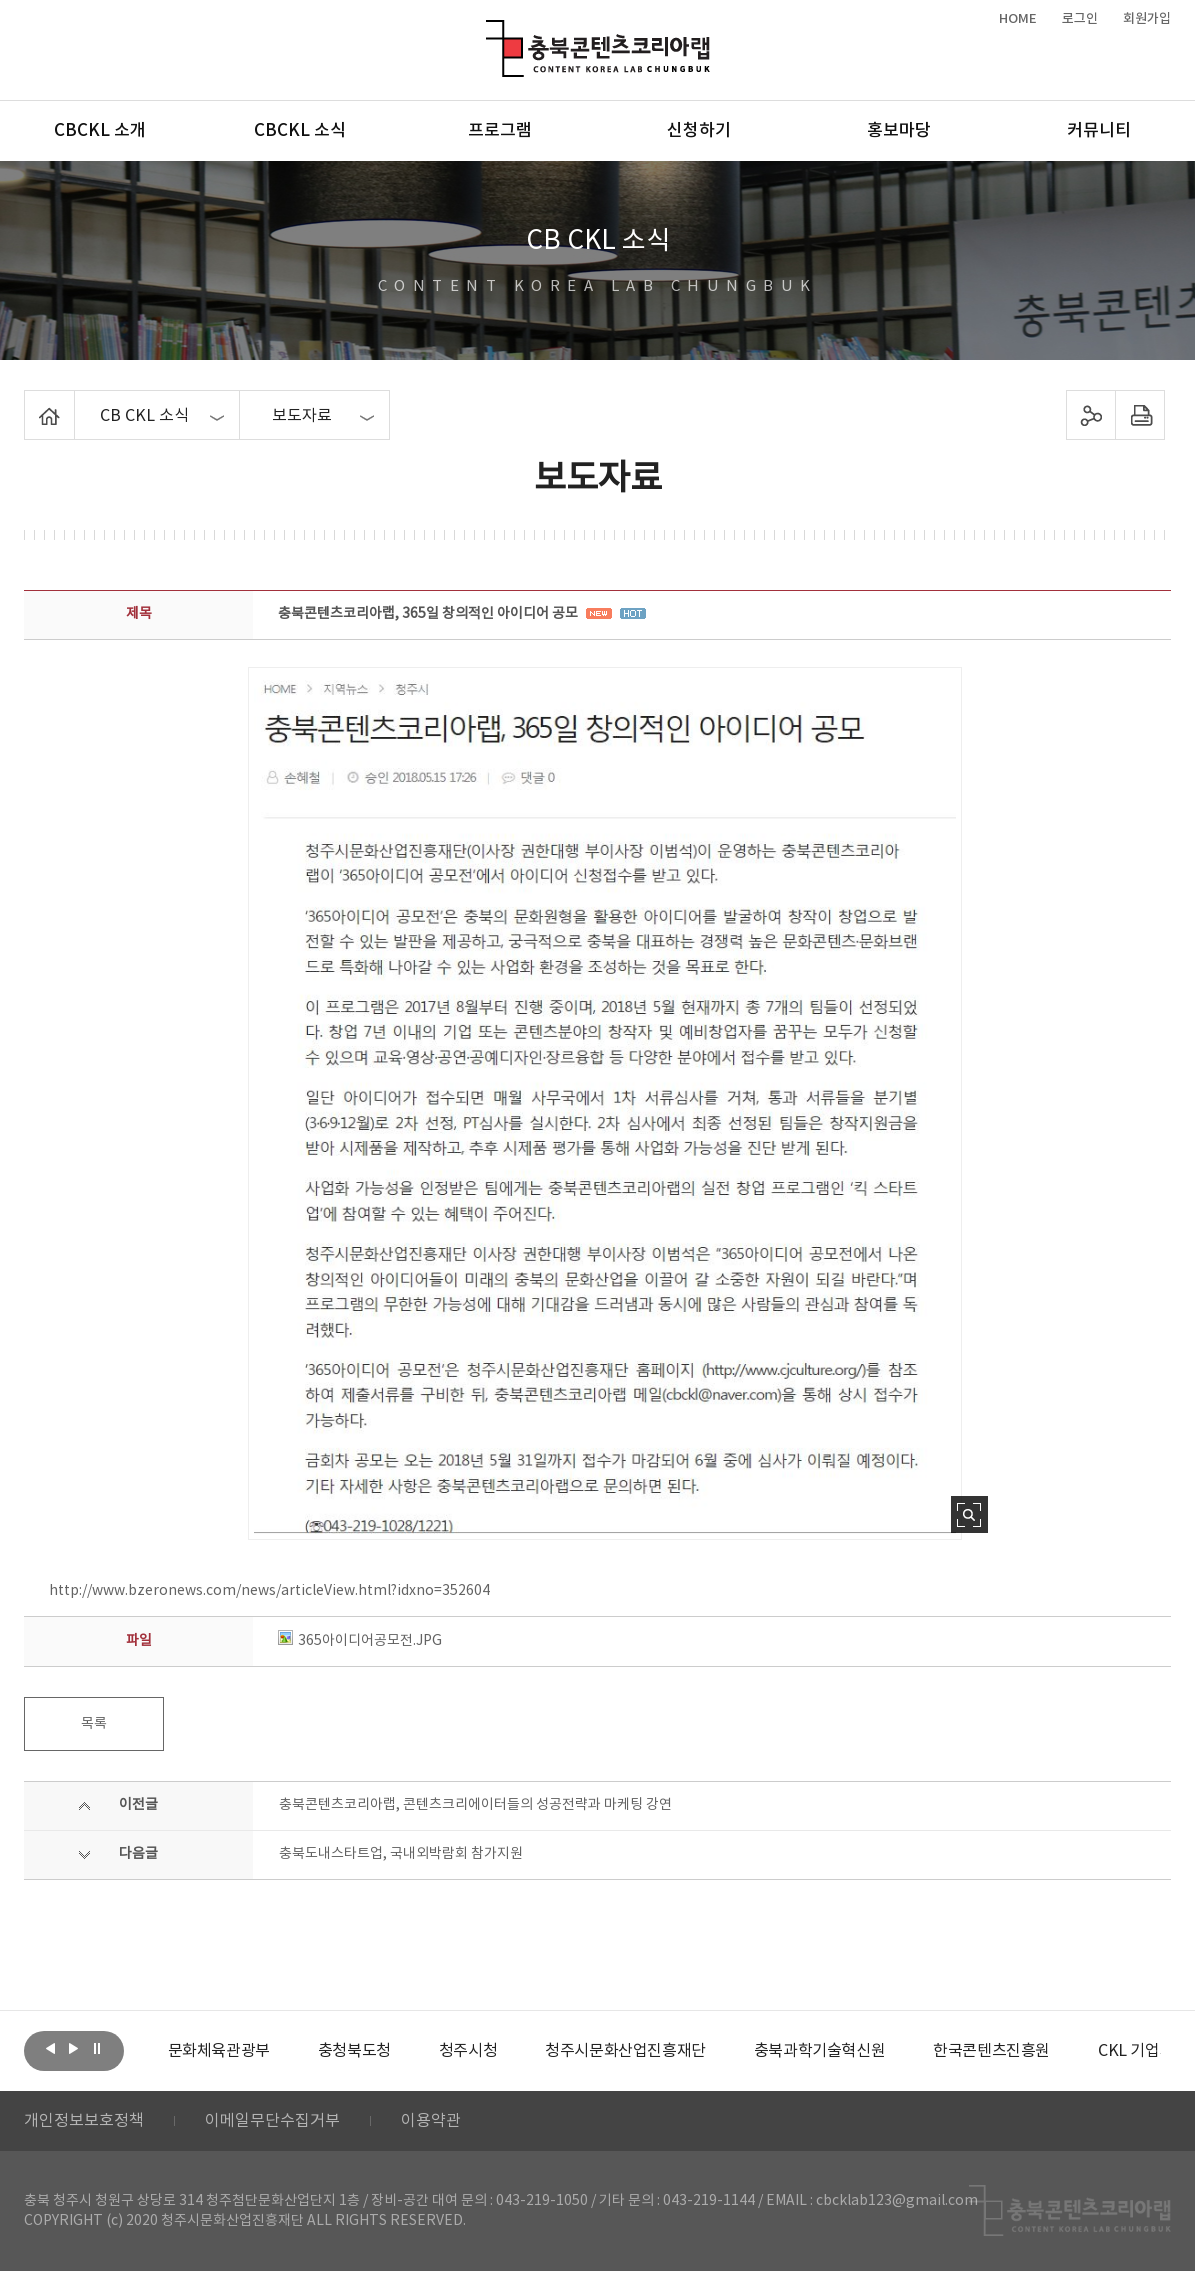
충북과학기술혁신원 (819, 2051)
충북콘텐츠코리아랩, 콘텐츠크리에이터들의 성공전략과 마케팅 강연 (475, 1805)
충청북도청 (354, 2051)
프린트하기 (1140, 415)
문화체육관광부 (219, 2051)
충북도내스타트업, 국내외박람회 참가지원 (401, 1854)
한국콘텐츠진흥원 (991, 2051)
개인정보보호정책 (84, 2121)
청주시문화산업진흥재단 (625, 2051)
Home (29, 402)
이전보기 (51, 2049)
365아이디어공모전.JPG (360, 1641)
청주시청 (468, 2051)
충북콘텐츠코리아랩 (490, 31)
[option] (219, 2051)
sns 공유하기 (1091, 415)
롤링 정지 (97, 2049)
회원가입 (1147, 19)
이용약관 (431, 2121)
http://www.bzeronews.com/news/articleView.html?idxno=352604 (269, 1591)
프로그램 (500, 131)
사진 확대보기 (969, 1514)
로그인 (1080, 19)
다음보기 (74, 2049)
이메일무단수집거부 (272, 2121)
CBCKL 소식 (300, 131)
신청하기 (699, 131)
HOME (1018, 19)
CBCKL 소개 (100, 131)
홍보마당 (899, 131)
